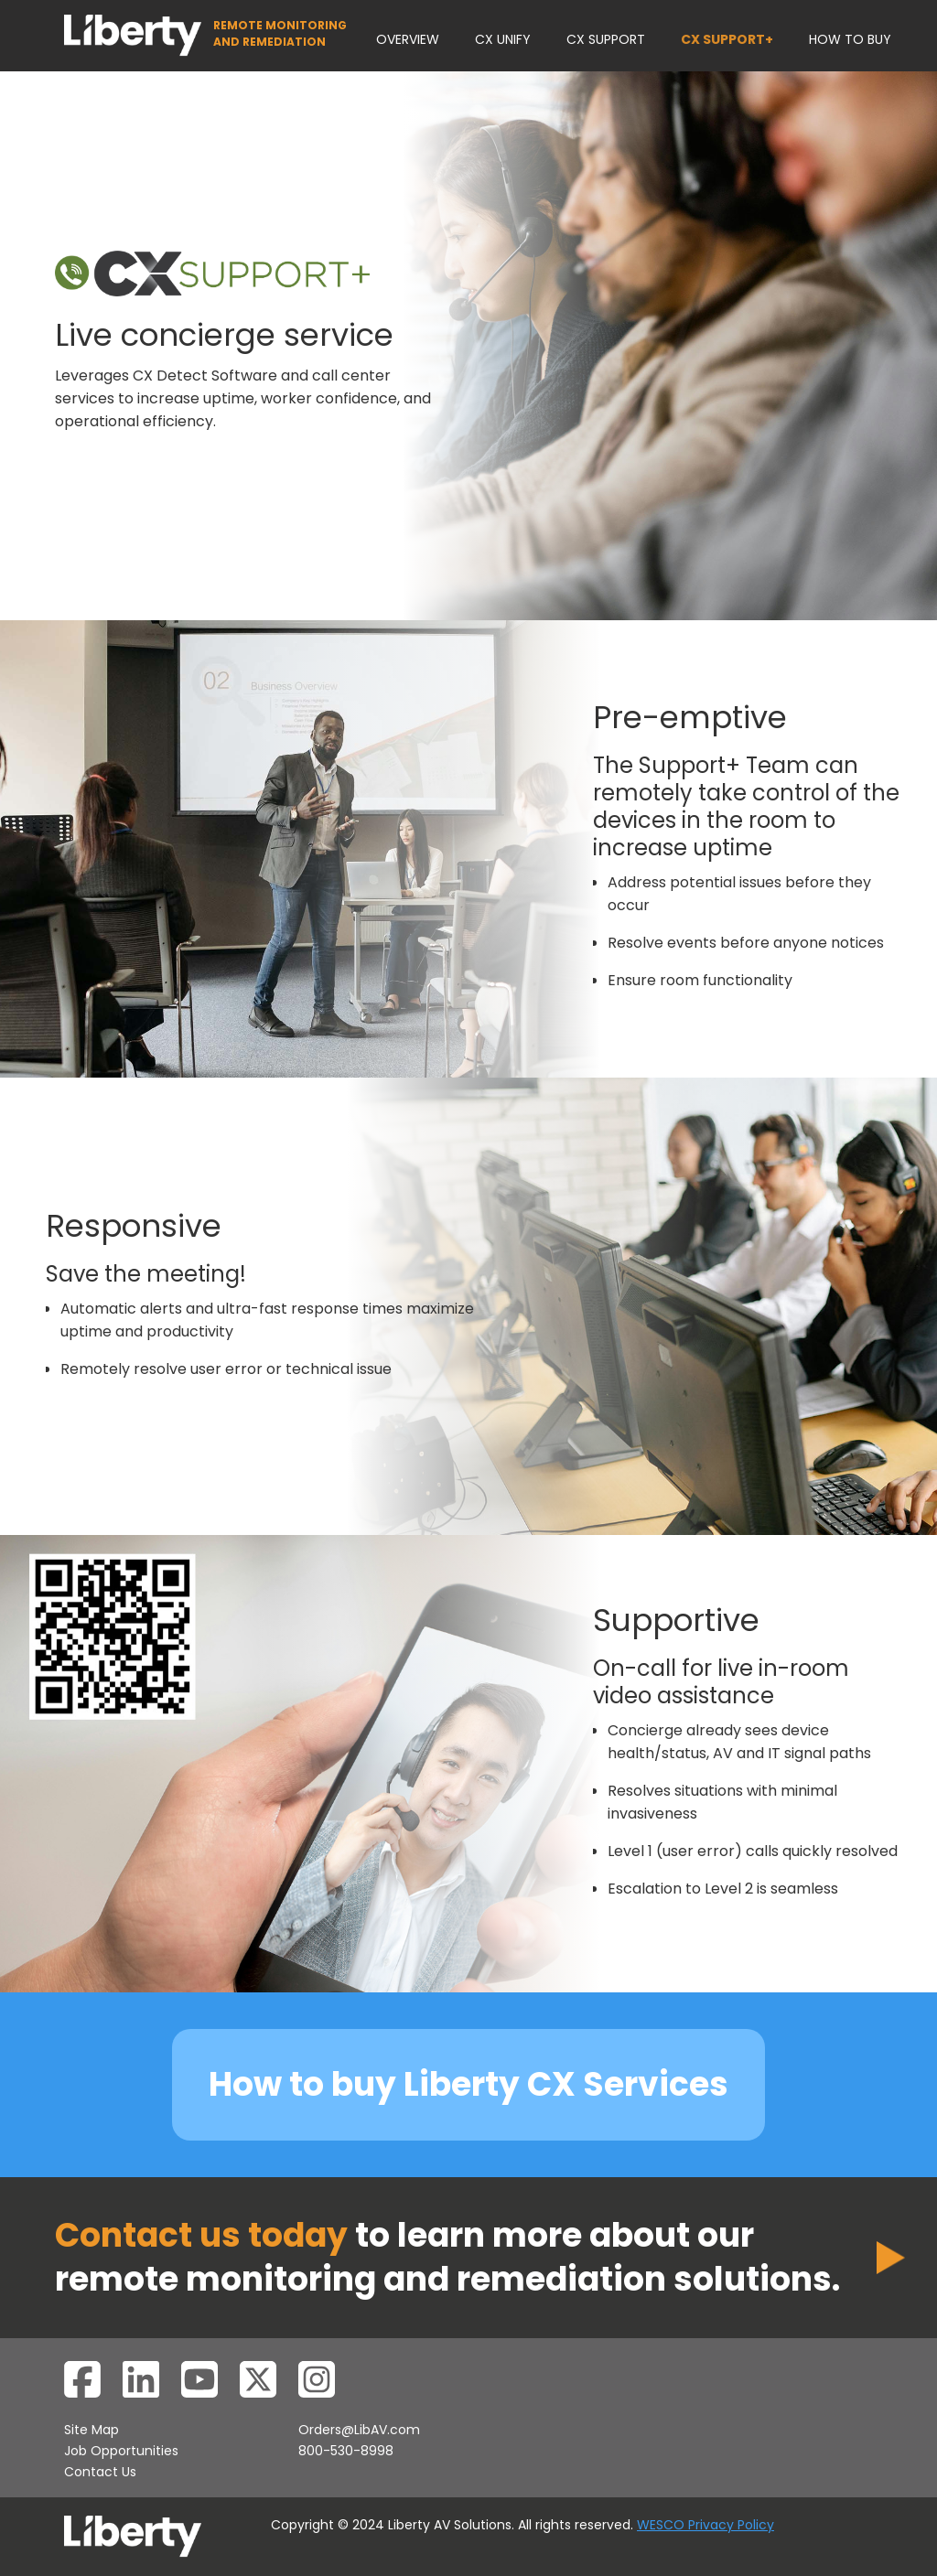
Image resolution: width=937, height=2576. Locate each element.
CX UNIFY (503, 39)
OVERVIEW (407, 39)
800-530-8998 (345, 2451)
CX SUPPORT (605, 39)
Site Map (91, 2429)
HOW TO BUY (850, 39)
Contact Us (100, 2472)
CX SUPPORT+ (727, 39)
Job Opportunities (121, 2451)
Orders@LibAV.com (359, 2429)
